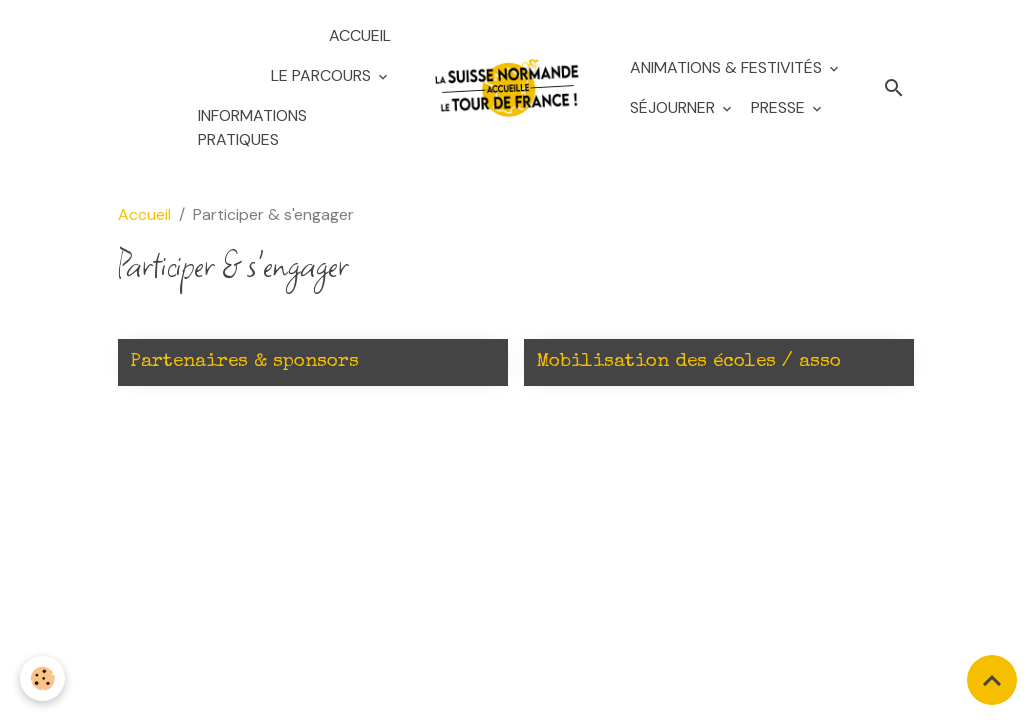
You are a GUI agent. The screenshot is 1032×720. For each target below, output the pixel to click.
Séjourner (674, 107)
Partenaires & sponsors (244, 362)
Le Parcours (323, 75)
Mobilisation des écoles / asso (688, 362)
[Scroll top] (992, 680)
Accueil (360, 35)
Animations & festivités (728, 67)
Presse (780, 107)
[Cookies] (42, 678)
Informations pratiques (252, 127)
